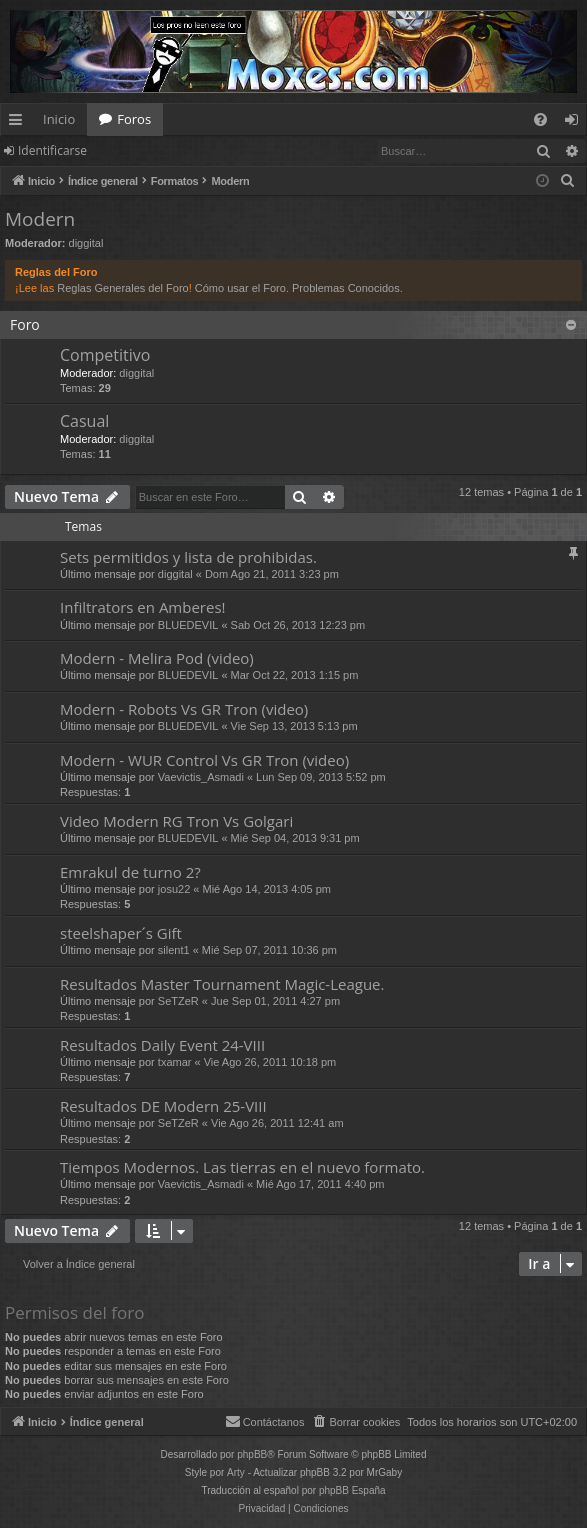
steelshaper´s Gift (121, 933)
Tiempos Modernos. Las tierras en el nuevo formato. (242, 1167)
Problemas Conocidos (346, 288)
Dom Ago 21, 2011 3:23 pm (272, 574)
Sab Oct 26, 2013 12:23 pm (298, 625)
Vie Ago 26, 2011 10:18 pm (270, 1062)
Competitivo (105, 355)
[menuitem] (540, 119)
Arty (236, 1472)
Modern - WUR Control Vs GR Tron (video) (204, 760)
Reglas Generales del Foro (122, 288)
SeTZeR (178, 1001)
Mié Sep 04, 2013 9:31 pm (295, 838)
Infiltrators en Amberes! (143, 607)
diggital (86, 243)
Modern (40, 219)
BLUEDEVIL (188, 625)
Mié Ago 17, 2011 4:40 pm (320, 1184)
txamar (175, 1062)
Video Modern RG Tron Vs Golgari (176, 821)
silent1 (174, 950)
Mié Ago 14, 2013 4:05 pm (266, 889)
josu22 (174, 889)
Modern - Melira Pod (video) (157, 658)
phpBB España (352, 1490)
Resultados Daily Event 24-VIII (162, 1045)
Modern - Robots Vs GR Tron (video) (184, 709)
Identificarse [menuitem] (576, 123)
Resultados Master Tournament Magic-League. (222, 984)
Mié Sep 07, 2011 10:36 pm (269, 950)
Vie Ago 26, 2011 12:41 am (277, 1123)
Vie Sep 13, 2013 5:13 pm (294, 726)
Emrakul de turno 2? (130, 872)
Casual (84, 421)
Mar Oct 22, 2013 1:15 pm (295, 675)
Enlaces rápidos (19, 123)
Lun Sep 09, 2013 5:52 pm (321, 777)
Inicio (59, 119)
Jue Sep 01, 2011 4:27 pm (275, 1001)
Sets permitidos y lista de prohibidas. (188, 557)
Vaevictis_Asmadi (201, 777)
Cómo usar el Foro (240, 288)
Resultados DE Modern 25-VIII (163, 1106)
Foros (134, 119)
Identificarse (52, 150)
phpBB (252, 1454)
